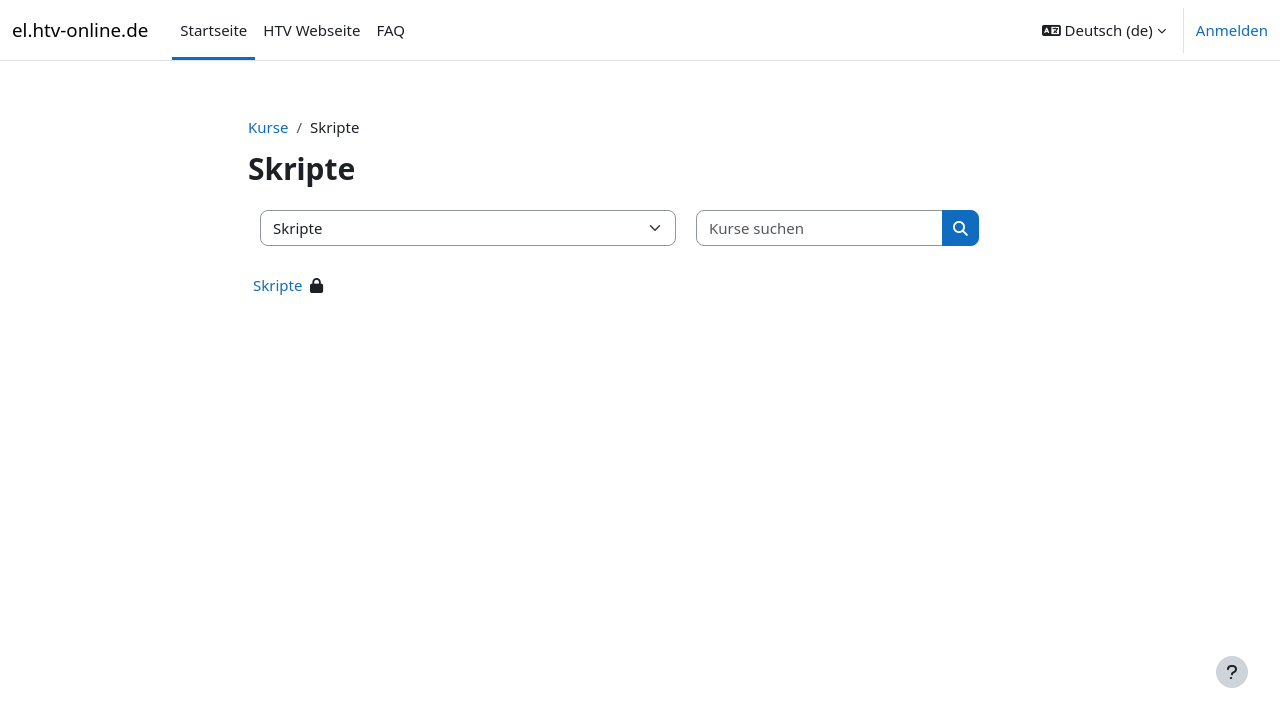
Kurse (268, 127)
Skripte (277, 285)
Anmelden (1232, 30)
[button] (1104, 30)
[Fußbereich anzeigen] (1232, 672)
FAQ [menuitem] (390, 30)
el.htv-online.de (80, 29)
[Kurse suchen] (820, 228)
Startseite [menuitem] (213, 30)
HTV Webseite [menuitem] (311, 30)
